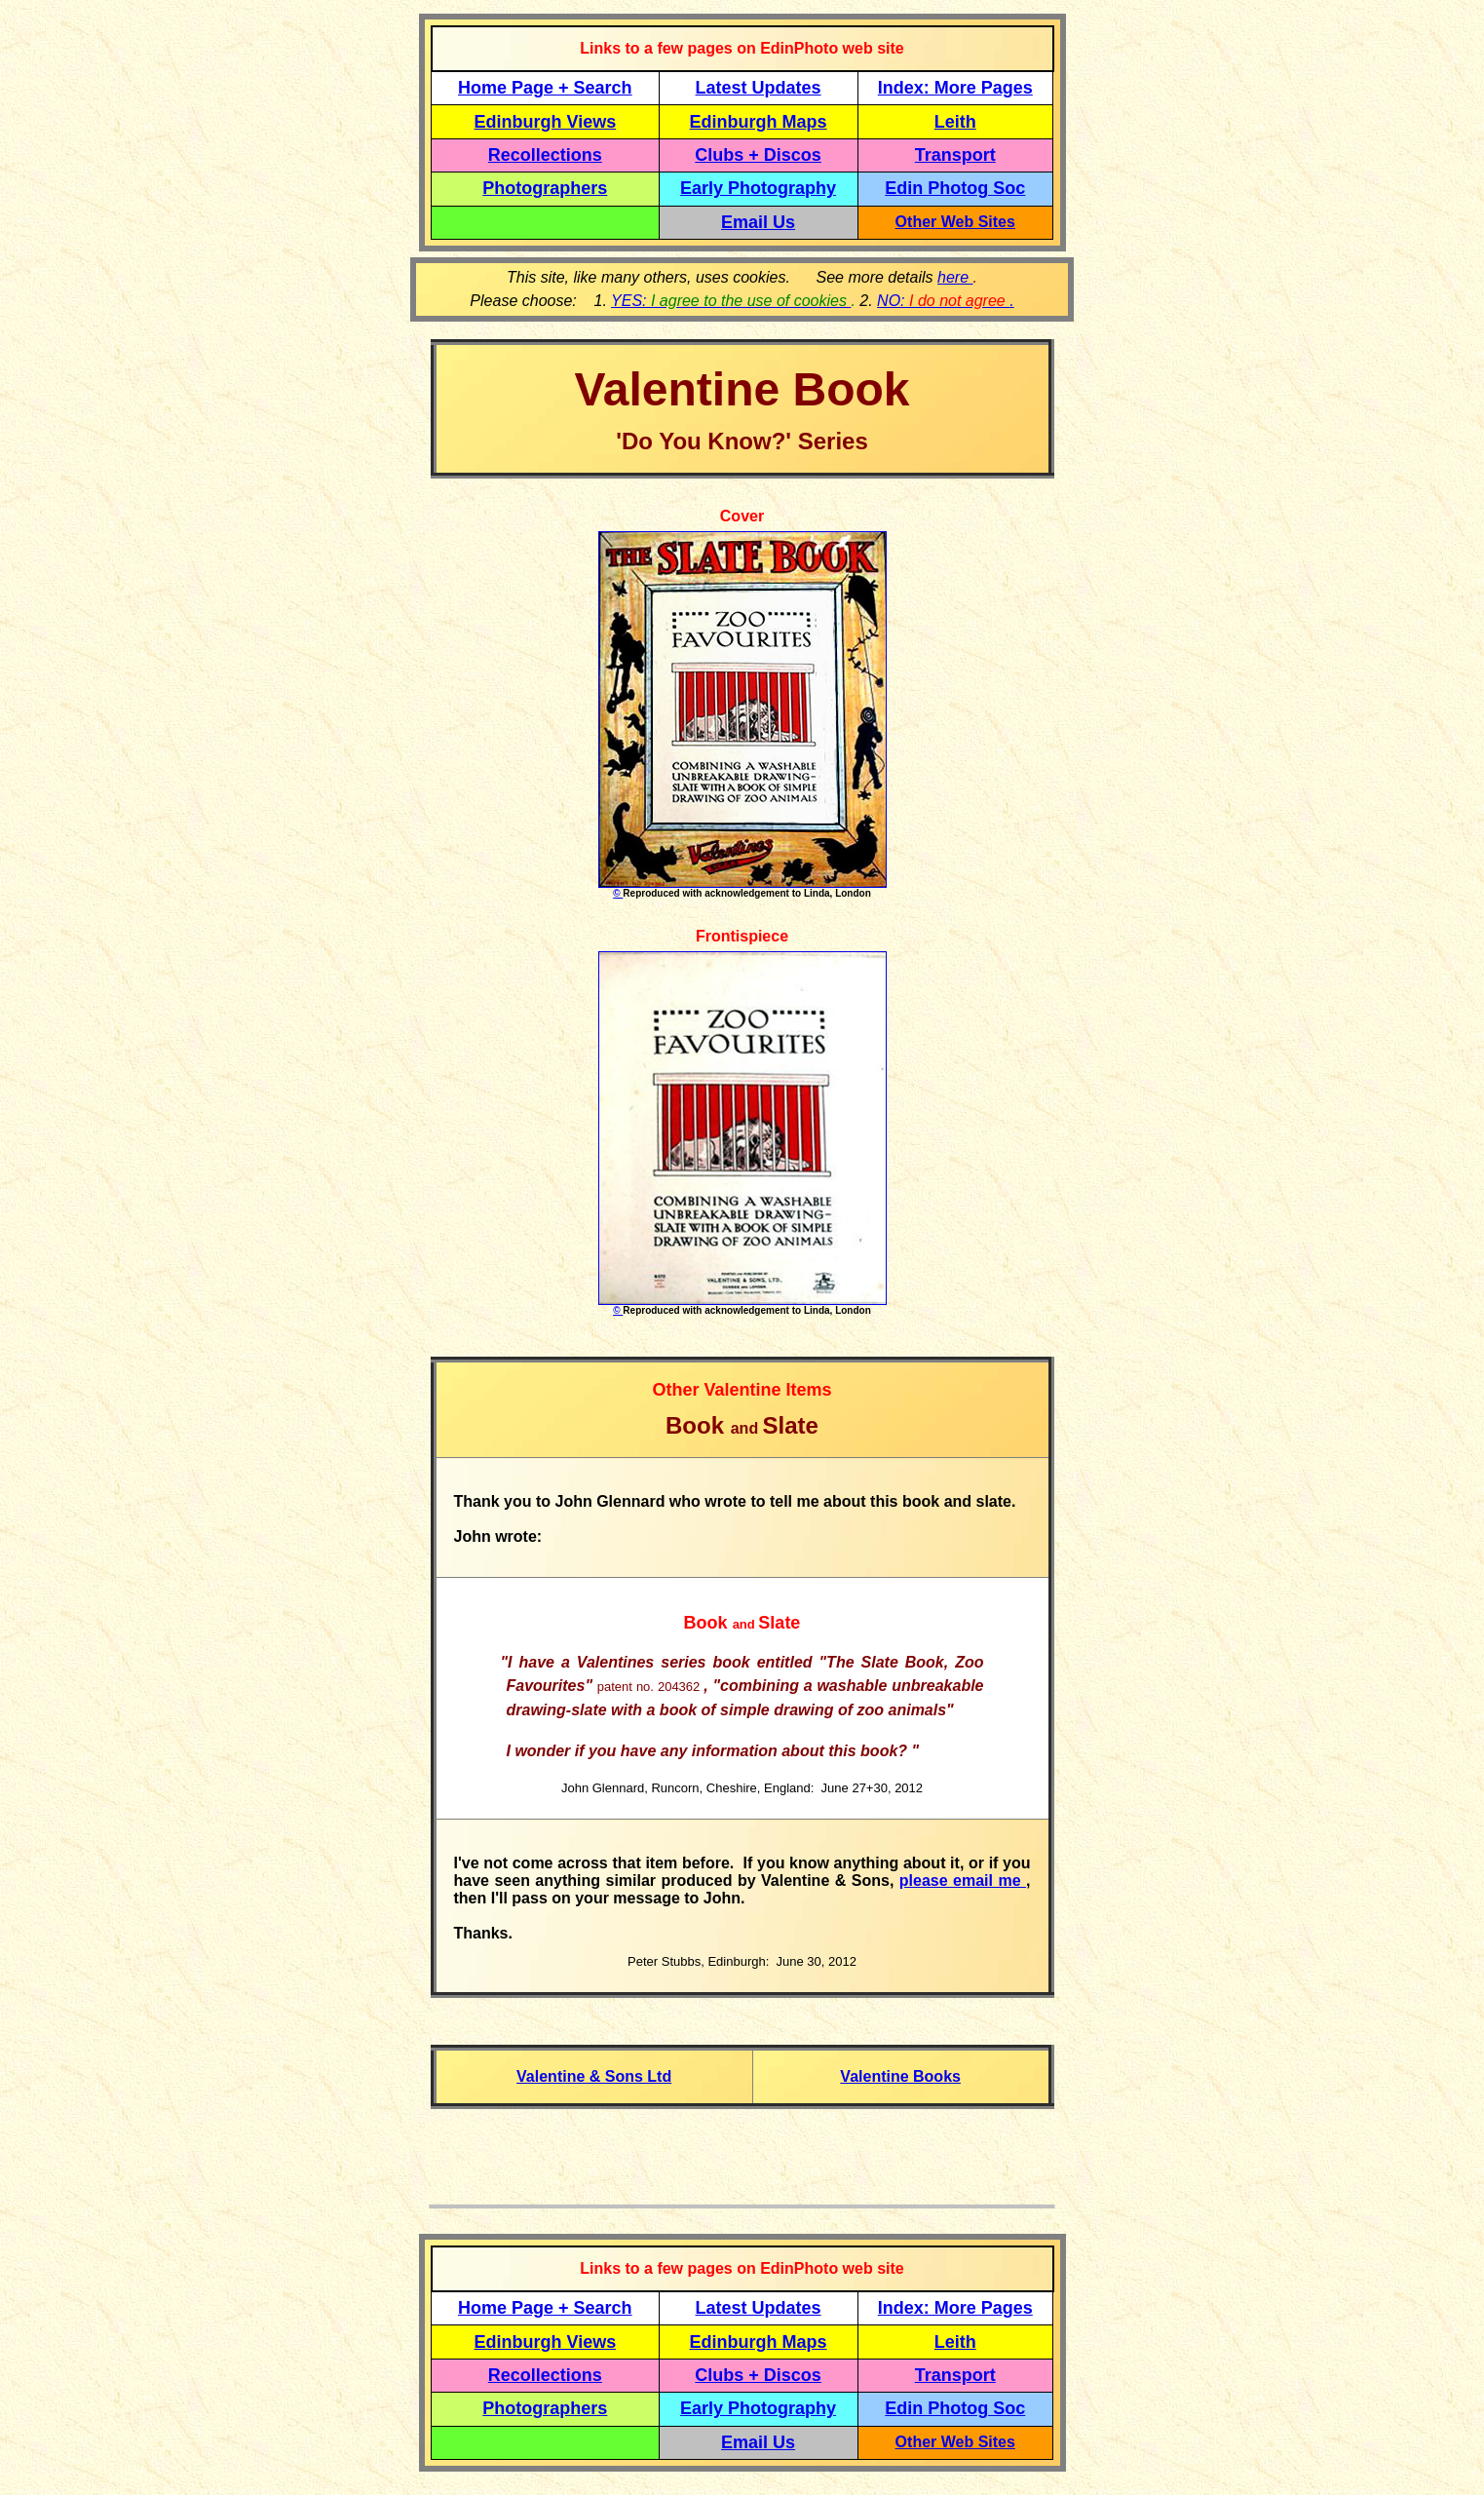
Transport (955, 155)
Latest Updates (758, 87)
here (954, 277)
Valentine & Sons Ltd (593, 2076)
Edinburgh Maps (758, 122)
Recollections (545, 155)
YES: (731, 300)
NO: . (945, 300)
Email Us (758, 222)
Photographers (544, 188)
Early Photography (758, 188)
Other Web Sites (955, 221)
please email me (962, 1880)
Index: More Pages (955, 87)
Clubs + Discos (758, 155)
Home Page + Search (545, 87)
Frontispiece (742, 936)
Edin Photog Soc (955, 188)
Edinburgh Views (545, 122)
